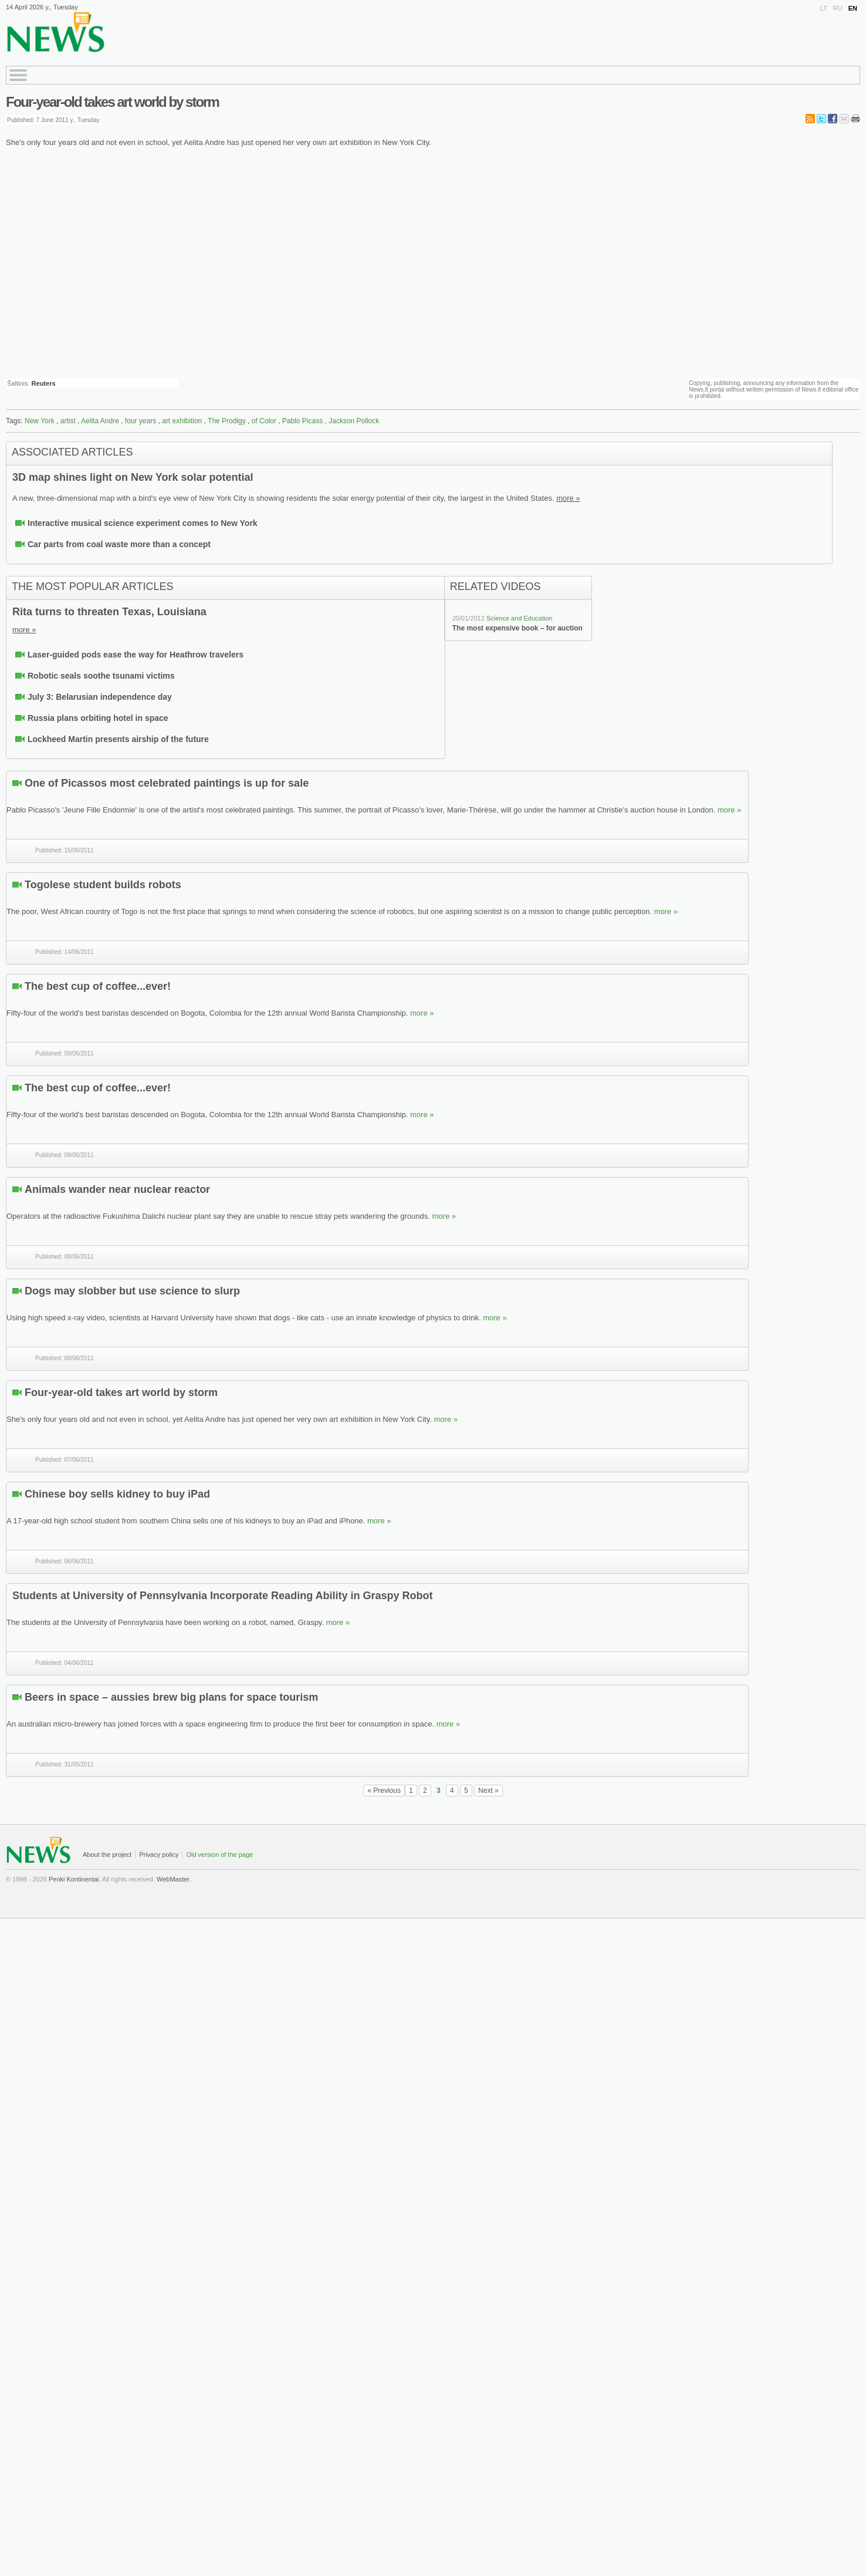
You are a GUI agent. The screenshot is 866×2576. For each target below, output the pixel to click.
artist (68, 421)
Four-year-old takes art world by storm (112, 102)
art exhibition (182, 421)
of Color (264, 421)
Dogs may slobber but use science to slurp (132, 1291)
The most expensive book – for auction (517, 628)
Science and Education (519, 618)
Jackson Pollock (354, 421)
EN (852, 8)
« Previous (384, 1790)
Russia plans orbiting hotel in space (98, 718)
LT (823, 8)
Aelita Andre (100, 421)
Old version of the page (219, 1854)
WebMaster (173, 1879)
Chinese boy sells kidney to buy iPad (117, 1494)
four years (140, 421)
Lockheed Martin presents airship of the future (118, 739)
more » (568, 498)
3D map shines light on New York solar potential (132, 477)
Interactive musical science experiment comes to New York (143, 523)
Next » (488, 1790)
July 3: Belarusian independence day (100, 697)
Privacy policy (158, 1854)
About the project (107, 1854)
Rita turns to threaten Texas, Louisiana (109, 612)
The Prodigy (227, 421)
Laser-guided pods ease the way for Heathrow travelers (135, 654)
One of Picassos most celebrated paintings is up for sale (167, 783)
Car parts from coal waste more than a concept (119, 544)
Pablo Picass (302, 421)
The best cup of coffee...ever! (98, 986)
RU (838, 8)
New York (40, 421)
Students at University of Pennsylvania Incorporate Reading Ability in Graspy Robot (222, 1595)
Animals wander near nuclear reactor (117, 1189)
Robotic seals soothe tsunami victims (101, 675)
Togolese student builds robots (103, 885)
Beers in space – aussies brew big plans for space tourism (171, 1697)
